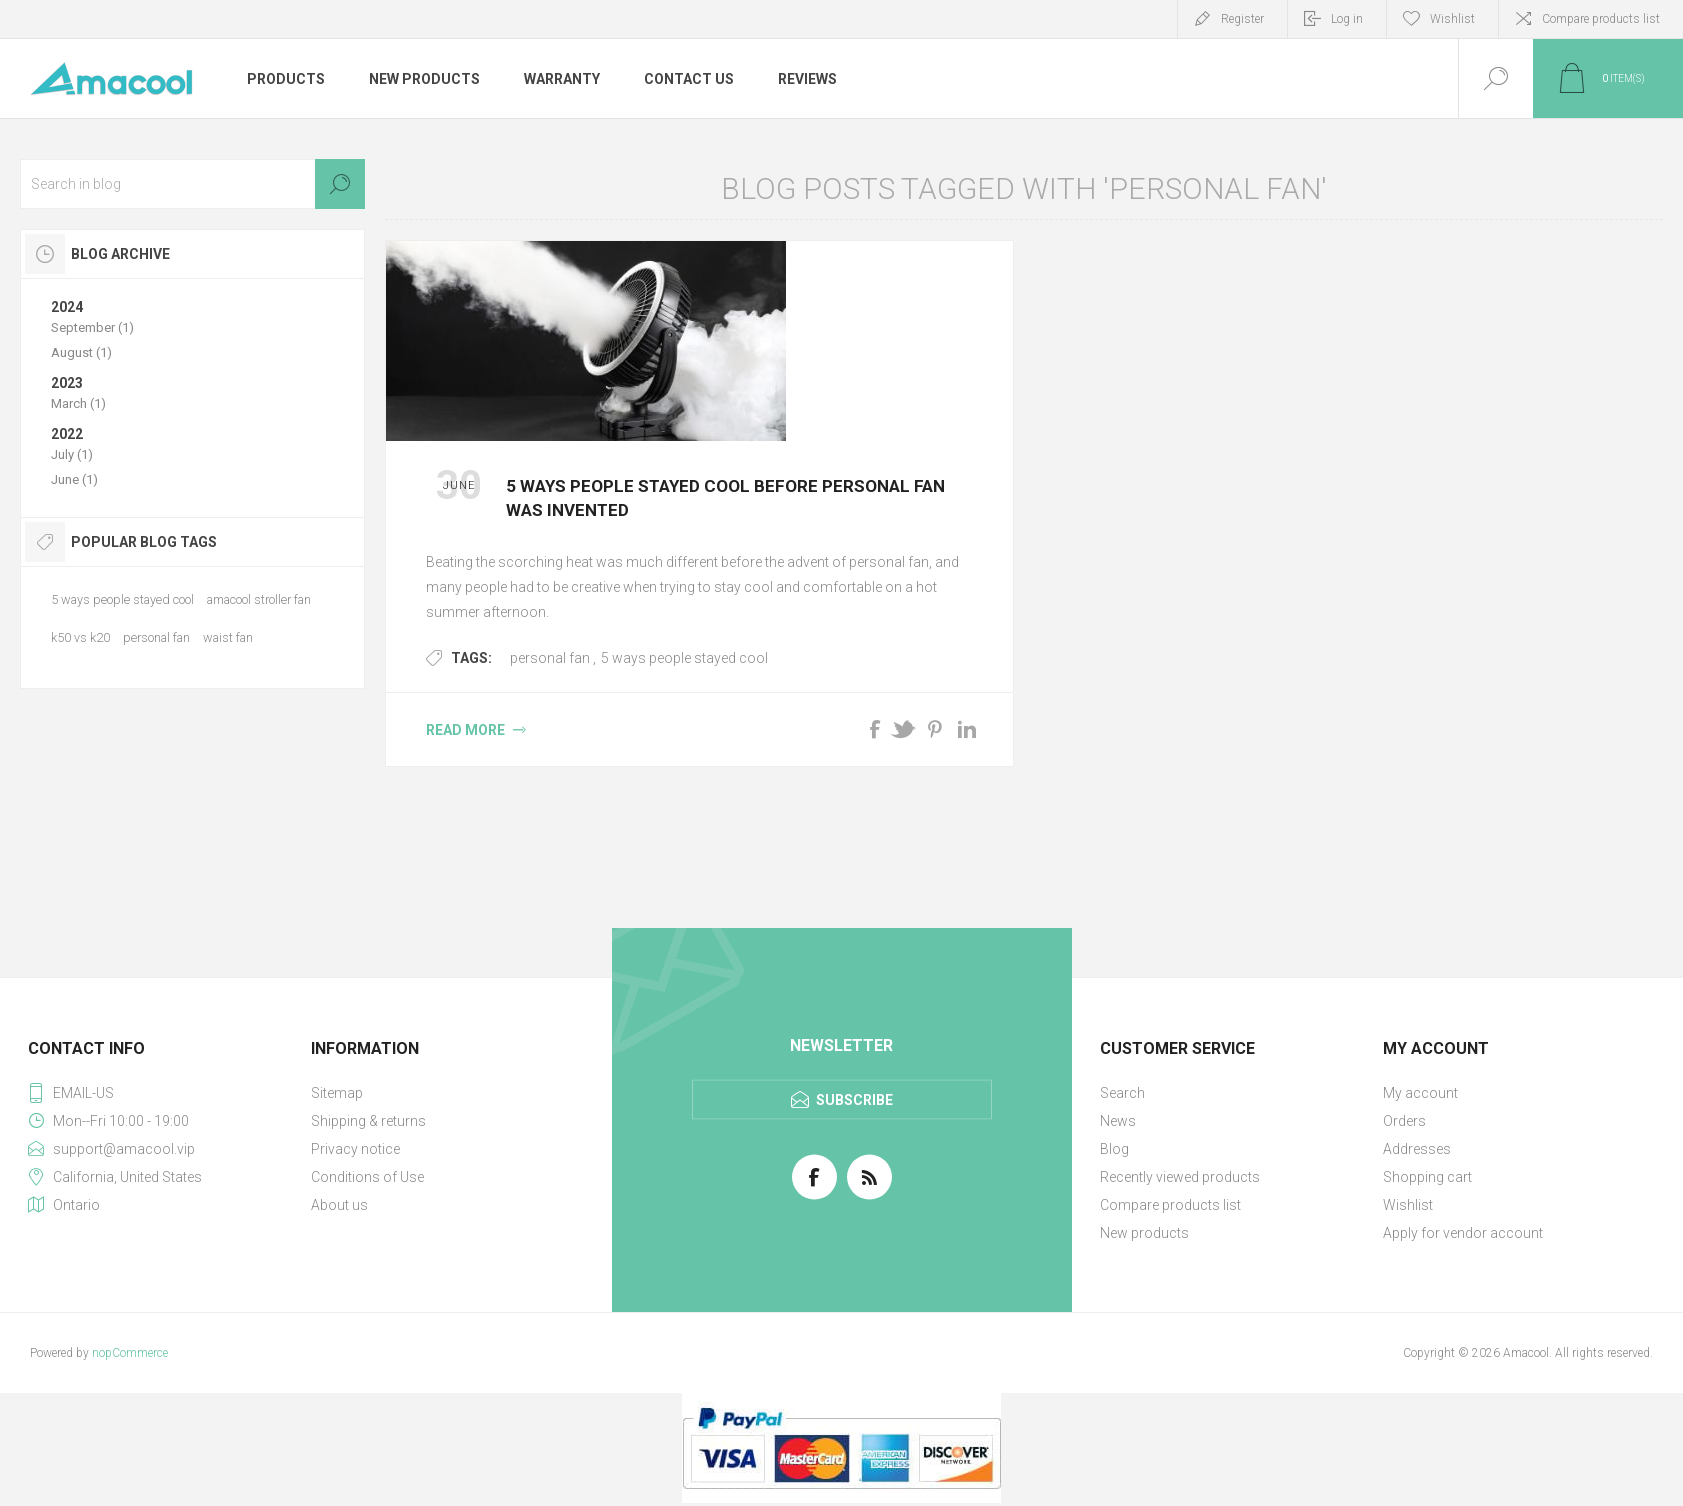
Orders (1404, 1121)
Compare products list (1601, 19)
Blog (1114, 1149)
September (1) (92, 327)
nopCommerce (130, 1353)
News (1118, 1121)
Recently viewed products (1180, 1177)
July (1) (72, 454)
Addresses (1417, 1149)
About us (339, 1205)
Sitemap (337, 1093)
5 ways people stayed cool (684, 658)
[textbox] (192, 184)
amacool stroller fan (259, 599)
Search (340, 184)
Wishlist (1408, 1205)
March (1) (78, 403)
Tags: (471, 658)
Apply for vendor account (1463, 1233)
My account (1420, 1093)
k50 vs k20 (80, 637)
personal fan (550, 658)
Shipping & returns (368, 1121)
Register (1242, 19)
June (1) (74, 479)
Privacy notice (355, 1149)
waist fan (228, 637)
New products (1144, 1233)
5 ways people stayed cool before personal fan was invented (725, 498)
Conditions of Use (367, 1177)
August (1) (81, 352)
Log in (1347, 19)
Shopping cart (1427, 1177)
